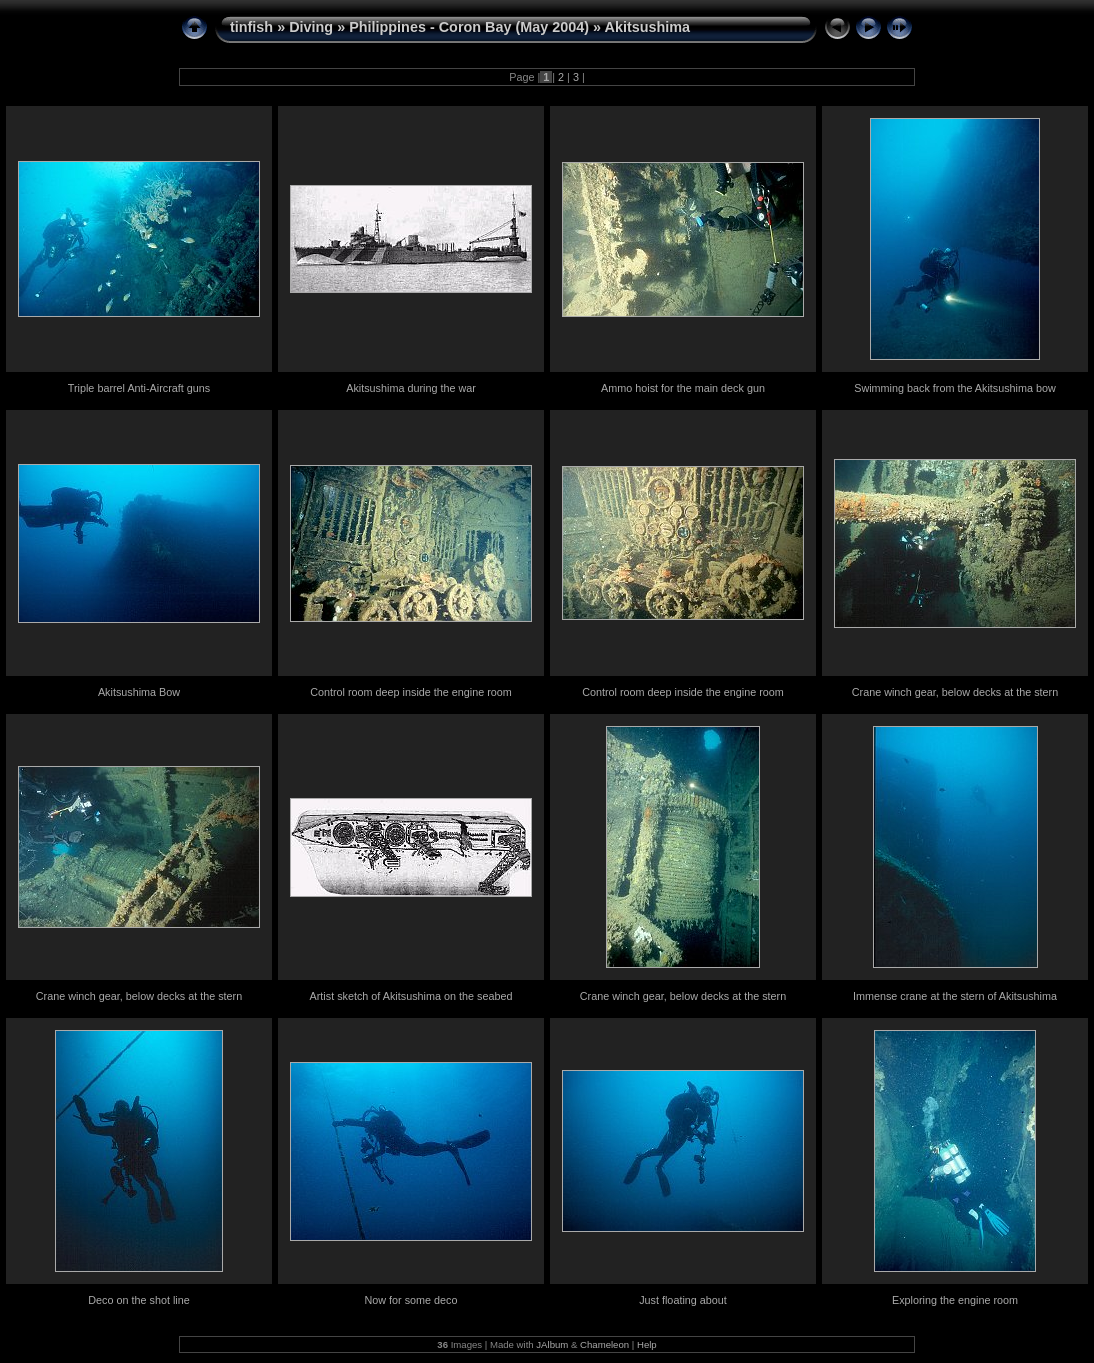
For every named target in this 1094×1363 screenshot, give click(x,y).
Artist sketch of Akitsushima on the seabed (411, 996)
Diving (311, 27)
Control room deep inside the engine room (411, 692)
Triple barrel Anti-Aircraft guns (139, 388)
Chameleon (604, 1344)
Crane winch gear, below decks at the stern (955, 692)
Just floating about (683, 1300)
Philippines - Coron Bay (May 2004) (469, 27)
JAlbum (552, 1344)
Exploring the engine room (955, 1300)
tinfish (251, 27)
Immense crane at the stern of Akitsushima (955, 996)
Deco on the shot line (138, 1300)
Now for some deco (410, 1300)
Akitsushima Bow (139, 692)
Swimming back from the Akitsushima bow (955, 388)
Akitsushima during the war (411, 388)
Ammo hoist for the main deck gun (683, 388)
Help (647, 1344)
